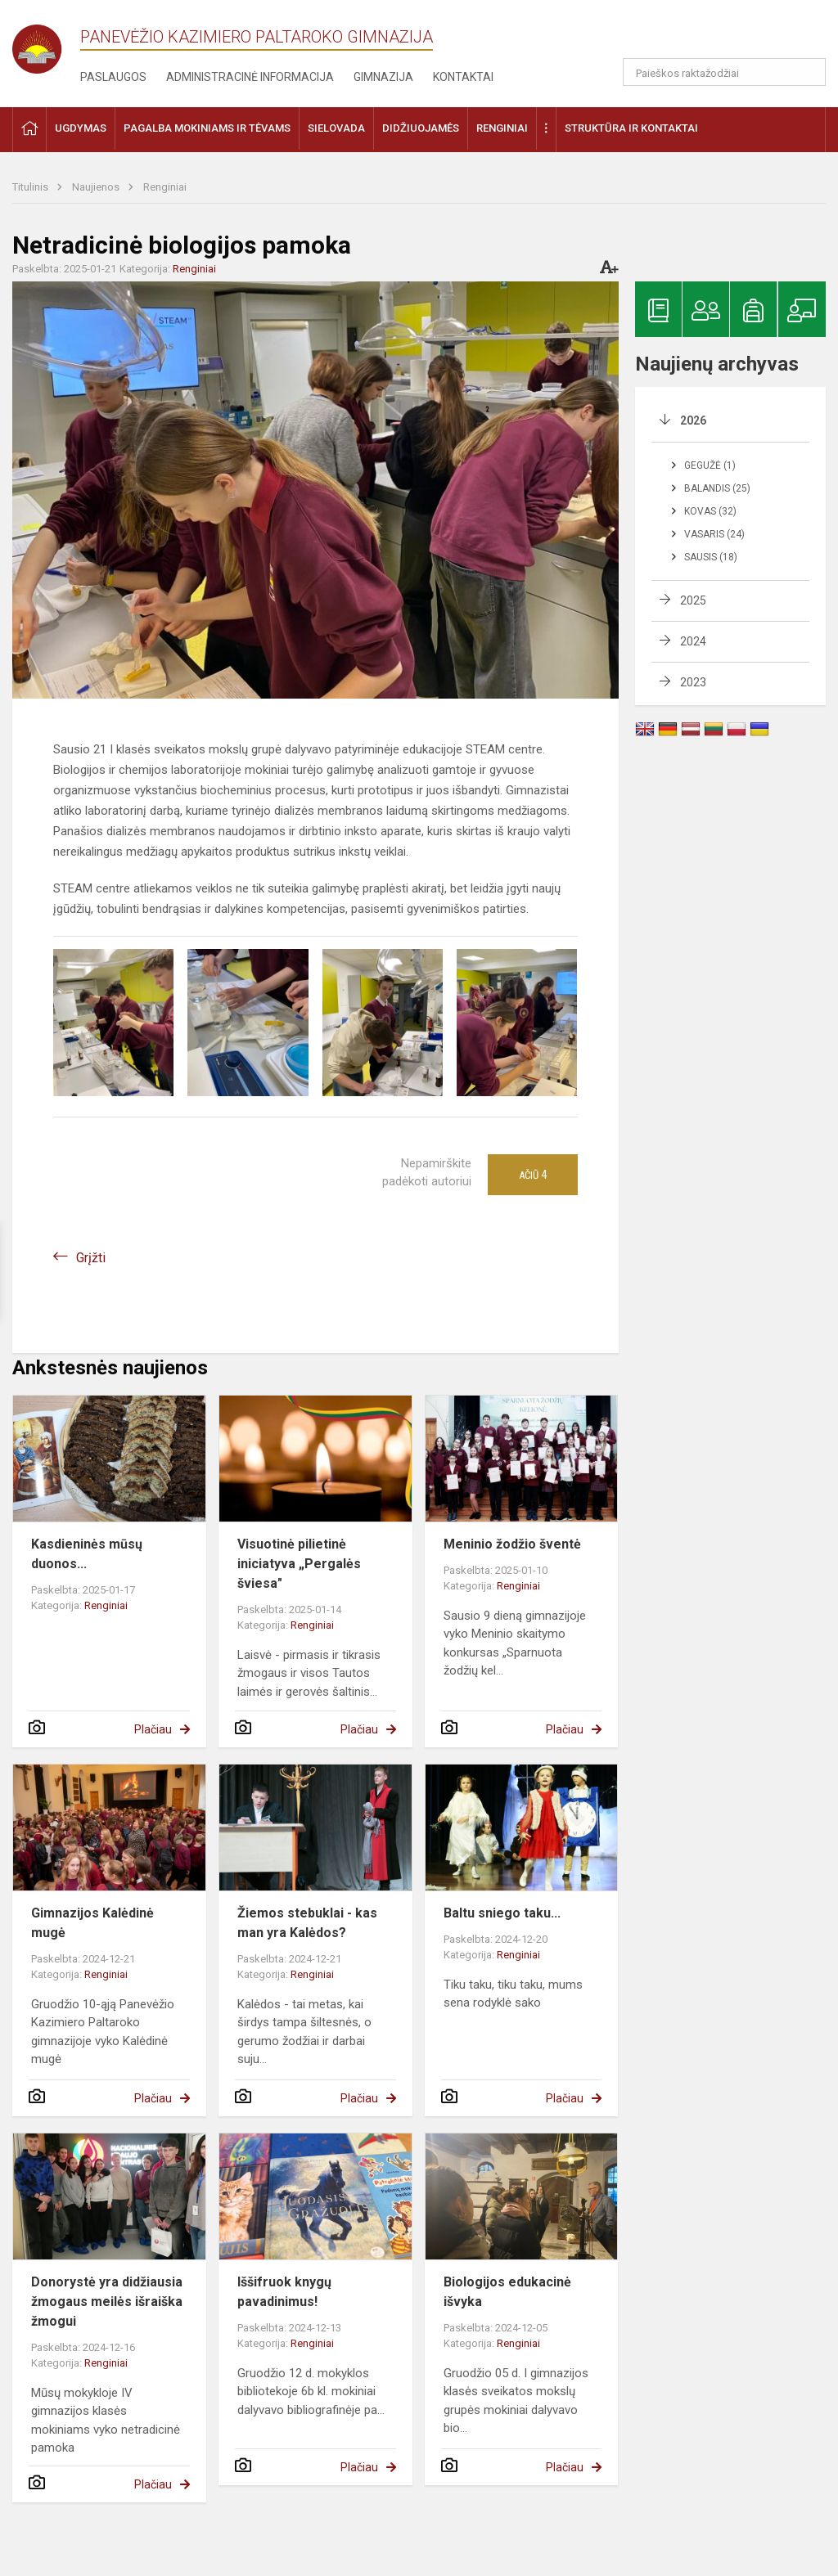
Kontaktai (463, 76)
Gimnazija (383, 76)
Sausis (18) (710, 557)
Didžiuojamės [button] (420, 128)
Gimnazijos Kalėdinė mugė (92, 1922)
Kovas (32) (710, 511)
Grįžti (91, 1258)
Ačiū (533, 1175)
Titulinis (31, 187)
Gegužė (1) (710, 465)
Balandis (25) (717, 488)
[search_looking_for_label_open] (807, 72)
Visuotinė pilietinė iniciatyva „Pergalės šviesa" (299, 1563)
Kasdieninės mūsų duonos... (86, 1553)
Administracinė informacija (250, 76)
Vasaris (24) (714, 534)
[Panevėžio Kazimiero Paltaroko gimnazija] (46, 44)
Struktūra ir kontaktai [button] (631, 128)
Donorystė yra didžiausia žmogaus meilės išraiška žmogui (106, 2301)
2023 (693, 682)
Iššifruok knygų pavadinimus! (284, 2291)
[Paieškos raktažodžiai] (725, 72)
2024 (693, 641)
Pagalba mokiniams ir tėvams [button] (207, 128)
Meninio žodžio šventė (512, 1544)
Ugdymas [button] (80, 128)
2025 (693, 600)
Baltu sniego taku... (502, 1913)
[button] (714, 34)
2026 (693, 420)
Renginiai (165, 187)
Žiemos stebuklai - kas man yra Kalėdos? (307, 1922)
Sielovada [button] (336, 128)
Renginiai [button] (502, 128)
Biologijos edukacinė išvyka (507, 2291)
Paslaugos (113, 76)
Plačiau (153, 1729)
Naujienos (97, 187)
